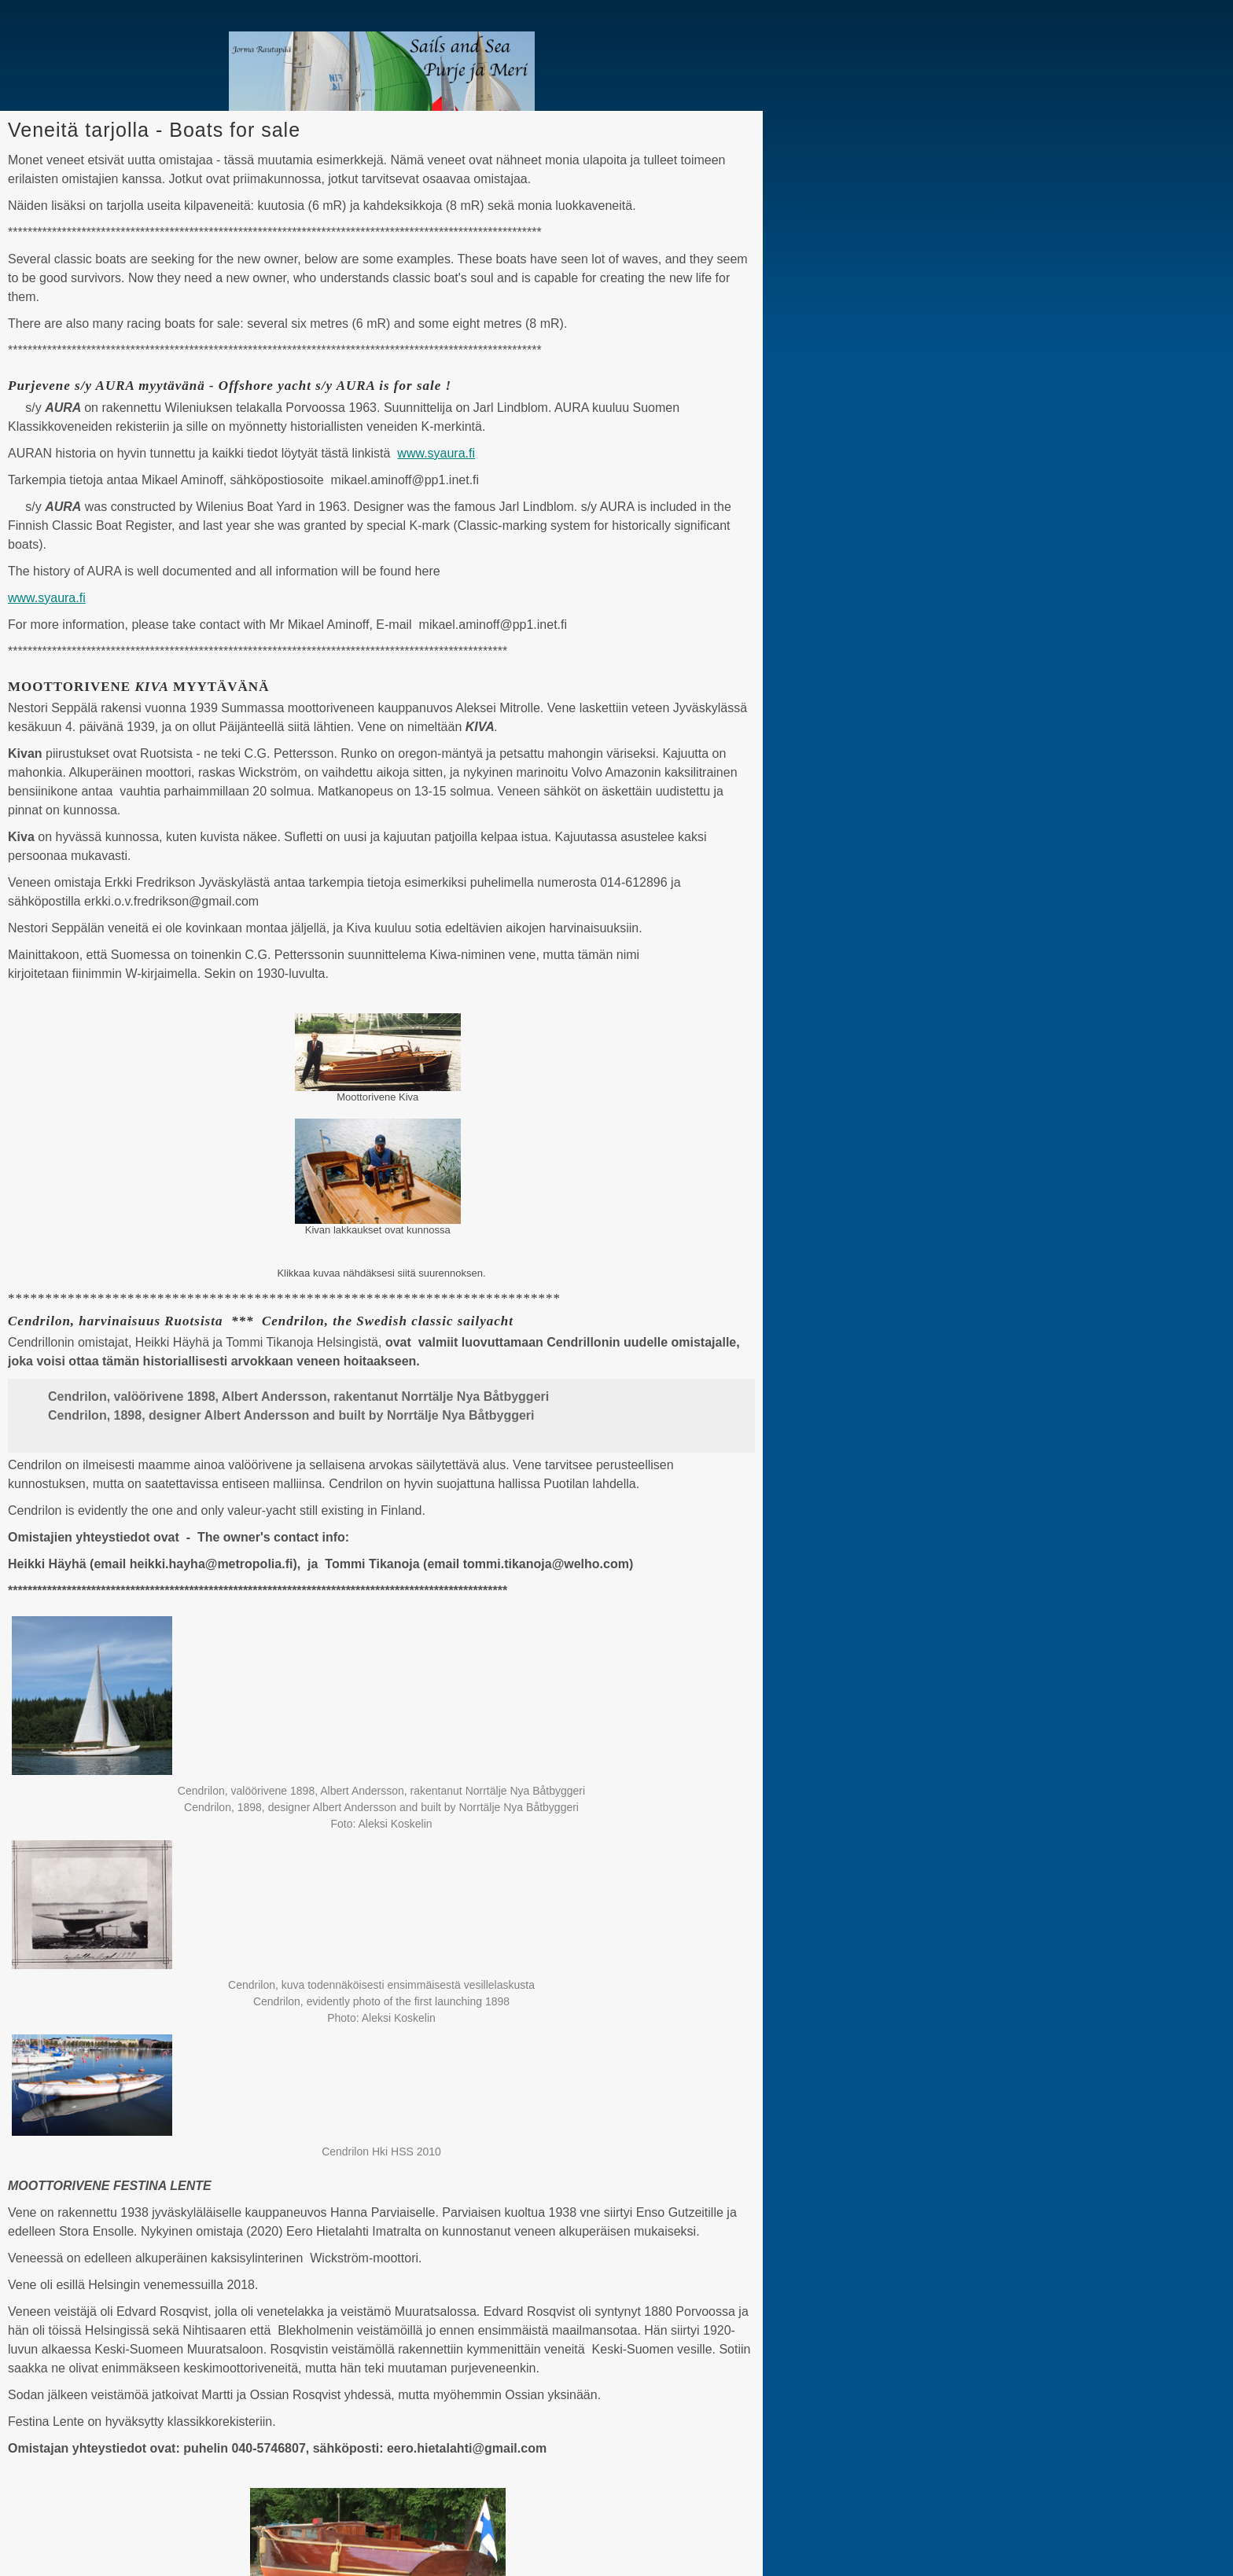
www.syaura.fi (436, 453)
